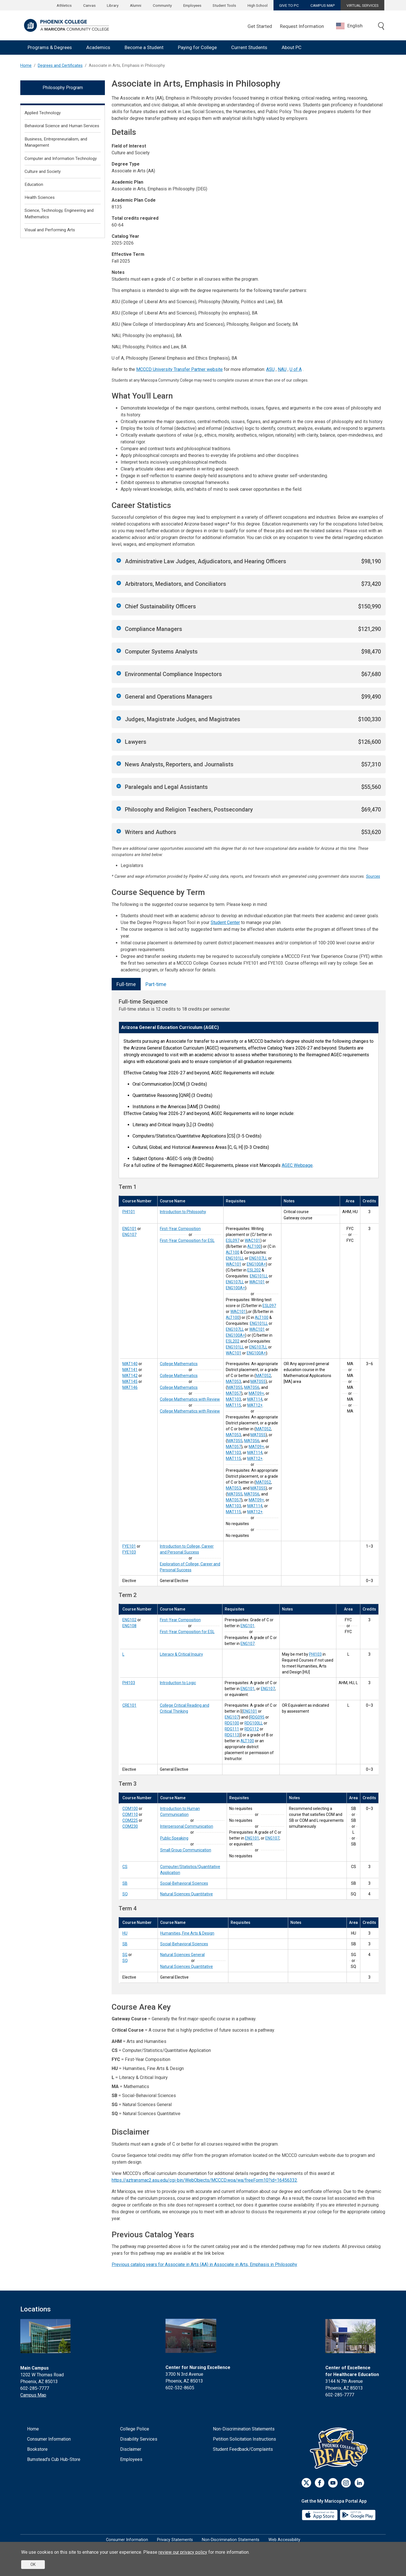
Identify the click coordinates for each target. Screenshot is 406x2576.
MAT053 (233, 1381)
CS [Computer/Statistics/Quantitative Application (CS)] (124, 1866)
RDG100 (232, 1723)
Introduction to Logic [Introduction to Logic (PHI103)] (178, 1682)
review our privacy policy (182, 2552)
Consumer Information (49, 2439)
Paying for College (197, 47)
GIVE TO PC (289, 5)
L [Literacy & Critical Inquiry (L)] (123, 1654)
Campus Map (33, 2395)
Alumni (135, 5)
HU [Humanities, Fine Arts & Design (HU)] (124, 1933)
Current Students (249, 47)
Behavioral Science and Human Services (62, 125)
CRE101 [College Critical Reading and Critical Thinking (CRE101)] (129, 1705)
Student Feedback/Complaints (243, 2449)
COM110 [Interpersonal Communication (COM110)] (130, 1814)
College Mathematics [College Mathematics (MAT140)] (179, 1363)
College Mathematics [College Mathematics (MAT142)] (179, 1387)
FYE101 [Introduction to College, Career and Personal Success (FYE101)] (129, 1546)
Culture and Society (43, 171)
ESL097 (232, 1240)
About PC (291, 47)
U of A (296, 369)
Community (162, 5)
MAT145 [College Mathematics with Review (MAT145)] (130, 1381)
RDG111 (232, 1729)
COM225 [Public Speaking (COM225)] (130, 1820)
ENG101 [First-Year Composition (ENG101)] (129, 1228)
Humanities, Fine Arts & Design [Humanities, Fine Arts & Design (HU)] (187, 1933)
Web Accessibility (284, 2539)
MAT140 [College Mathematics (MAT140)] (130, 1363)
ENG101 (247, 1626)
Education (34, 184)
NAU (282, 369)
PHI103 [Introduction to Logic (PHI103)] (128, 1682)
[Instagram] (346, 2483)
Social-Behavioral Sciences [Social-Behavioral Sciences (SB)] (184, 1883)
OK (33, 2564)
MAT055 (258, 1381)
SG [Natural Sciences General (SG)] (124, 1954)
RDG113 (232, 1735)
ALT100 (254, 1246)
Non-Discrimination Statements (244, 2429)
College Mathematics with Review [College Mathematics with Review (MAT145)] (190, 1399)
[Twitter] (306, 2483)
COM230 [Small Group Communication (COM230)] (130, 1826)
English (349, 26)
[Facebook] (320, 2483)
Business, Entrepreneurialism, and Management (56, 142)
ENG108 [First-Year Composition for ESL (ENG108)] (129, 1626)
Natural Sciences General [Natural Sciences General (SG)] (182, 1954)
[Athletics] (340, 2448)
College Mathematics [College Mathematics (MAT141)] (179, 1375)
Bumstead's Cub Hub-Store (53, 2459)
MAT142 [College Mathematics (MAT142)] (130, 1375)
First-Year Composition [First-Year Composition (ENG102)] (180, 1620)
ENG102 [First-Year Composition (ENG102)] (129, 1620)
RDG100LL (253, 1723)
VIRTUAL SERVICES (363, 5)
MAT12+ (254, 1405)
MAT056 (251, 1387)
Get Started (260, 26)
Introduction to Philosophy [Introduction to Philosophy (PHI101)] (183, 1211)
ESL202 (254, 1270)
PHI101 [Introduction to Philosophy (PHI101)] (128, 1211)
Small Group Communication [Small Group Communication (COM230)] (185, 1850)
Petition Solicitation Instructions (244, 2439)
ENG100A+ (256, 1264)
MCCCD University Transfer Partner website (179, 369)
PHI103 (315, 1654)
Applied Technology (43, 112)
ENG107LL (258, 1258)
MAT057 (233, 1393)
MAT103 (233, 1399)
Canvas (89, 5)
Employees (192, 5)
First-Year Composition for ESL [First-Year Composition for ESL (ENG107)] (187, 1240)
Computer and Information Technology (61, 158)
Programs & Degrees (50, 47)
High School (258, 5)
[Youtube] (333, 2483)
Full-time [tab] (126, 984)
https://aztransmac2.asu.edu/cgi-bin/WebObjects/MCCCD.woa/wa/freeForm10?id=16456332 (204, 2180)
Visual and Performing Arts (50, 229)
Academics (98, 47)
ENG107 (247, 1643)
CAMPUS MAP (322, 5)
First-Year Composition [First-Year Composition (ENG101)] (180, 1228)
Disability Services (138, 2439)
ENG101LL (235, 1258)
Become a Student (144, 47)
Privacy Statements (175, 2539)
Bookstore (37, 2449)
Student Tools (224, 5)
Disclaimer (130, 2449)
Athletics (64, 5)
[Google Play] (357, 2514)
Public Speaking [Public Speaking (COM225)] (174, 1838)
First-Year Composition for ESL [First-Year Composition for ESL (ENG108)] (187, 1631)
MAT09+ (256, 1393)
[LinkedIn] (359, 2483)
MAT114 (254, 1399)
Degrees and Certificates (60, 65)
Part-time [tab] (155, 984)
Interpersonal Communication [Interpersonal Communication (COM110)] (186, 1826)
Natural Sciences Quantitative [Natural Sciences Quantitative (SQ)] (186, 1894)
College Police (134, 2429)
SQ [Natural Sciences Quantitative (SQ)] (125, 1894)
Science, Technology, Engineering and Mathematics (59, 213)
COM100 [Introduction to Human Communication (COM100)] (130, 1808)
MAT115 (233, 1405)
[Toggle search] (381, 26)
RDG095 (257, 1717)
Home (26, 65)
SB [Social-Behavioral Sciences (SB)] (124, 1883)
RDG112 (251, 1729)
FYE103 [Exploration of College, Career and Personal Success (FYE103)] (129, 1552)
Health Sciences (40, 197)
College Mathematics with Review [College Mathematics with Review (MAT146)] (190, 1411)
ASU (270, 369)
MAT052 (263, 1375)
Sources (373, 876)
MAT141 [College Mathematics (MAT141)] (130, 1369)
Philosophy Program (63, 87)
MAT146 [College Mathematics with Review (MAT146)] (130, 1387)
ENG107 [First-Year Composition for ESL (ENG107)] (129, 1234)
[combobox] (353, 25)
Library (112, 5)
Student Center (225, 922)
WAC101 (252, 1240)
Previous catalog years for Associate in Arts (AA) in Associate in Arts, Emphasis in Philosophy (204, 2264)
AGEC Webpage (297, 1165)
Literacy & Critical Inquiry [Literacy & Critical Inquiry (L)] (181, 1654)
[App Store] (320, 2514)
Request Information (302, 26)
